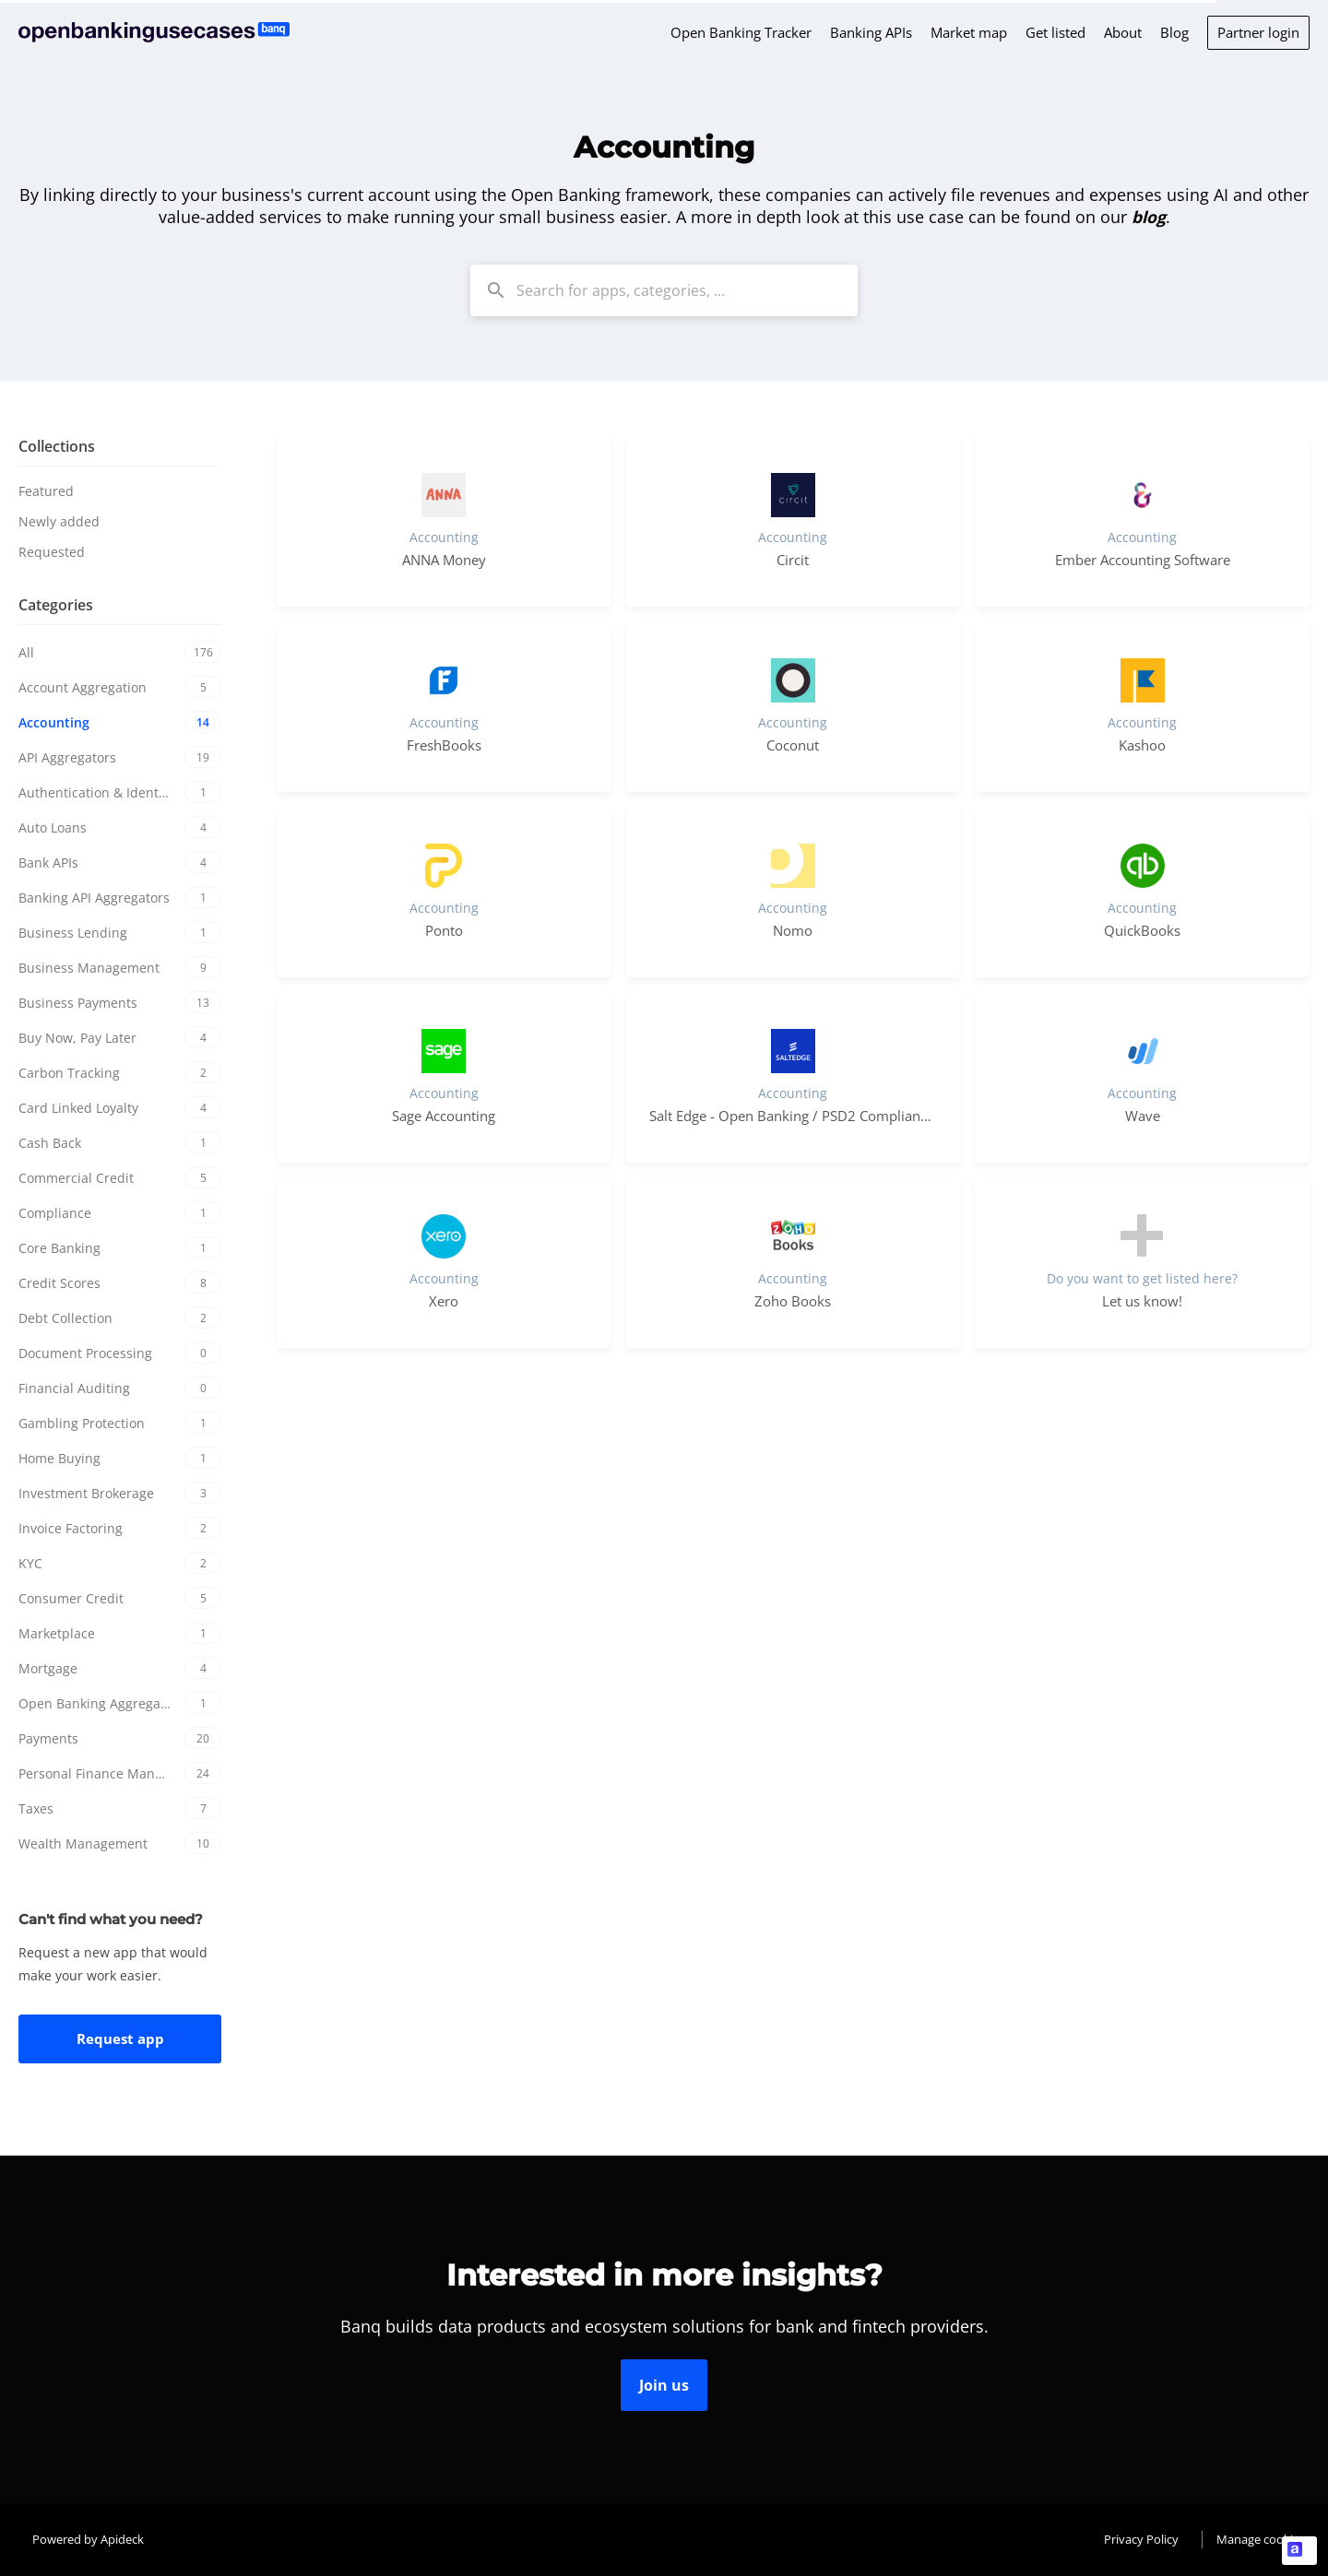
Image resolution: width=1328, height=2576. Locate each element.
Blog (1174, 32)
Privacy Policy (1141, 2539)
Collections (56, 446)
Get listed (1055, 32)
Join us (664, 2385)
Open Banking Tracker (741, 32)
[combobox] (664, 290)
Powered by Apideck (88, 2539)
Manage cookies (1260, 2539)
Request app (120, 2038)
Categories (55, 605)
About (1123, 32)
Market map (969, 32)
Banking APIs (871, 32)
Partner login (1258, 32)
